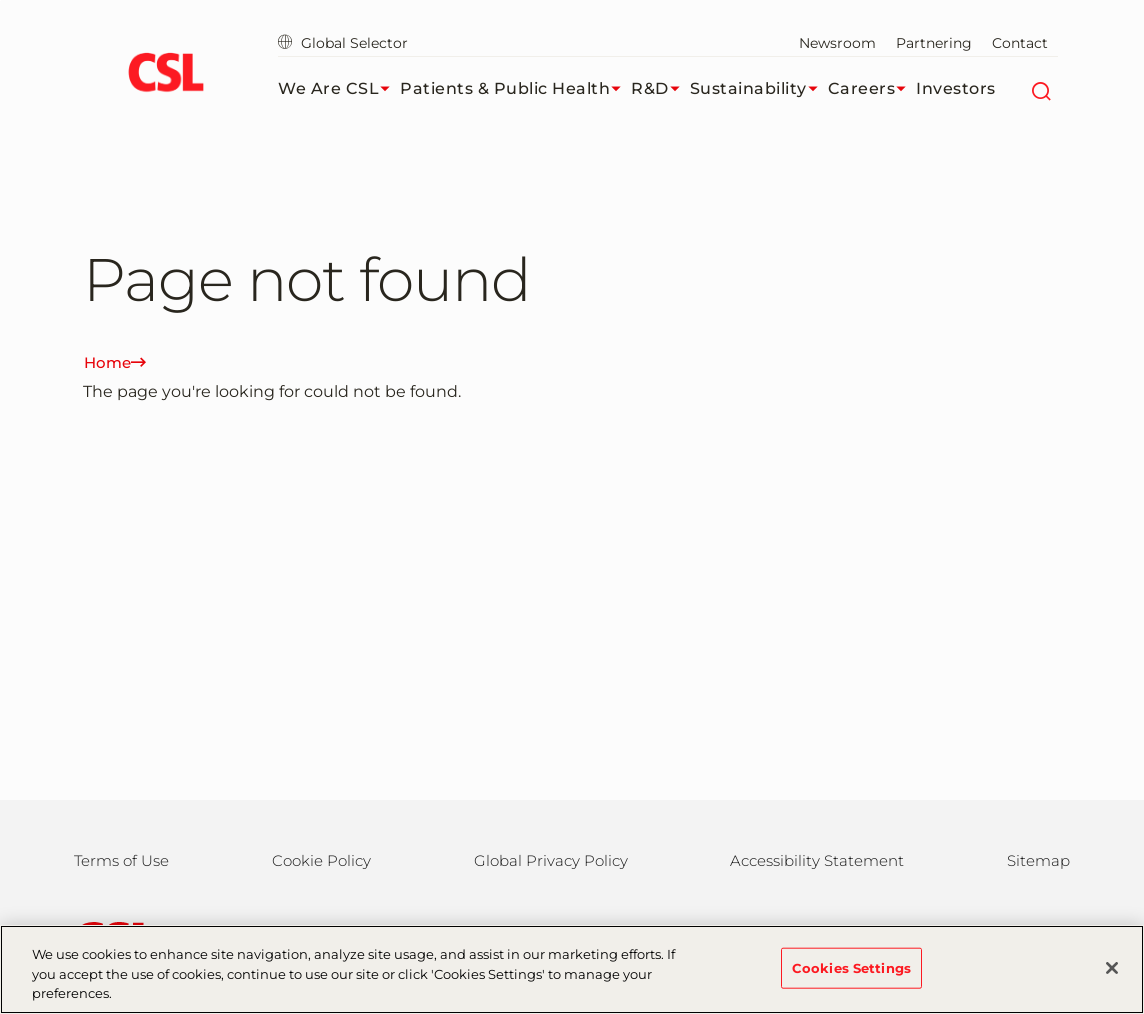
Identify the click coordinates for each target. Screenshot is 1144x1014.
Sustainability (759, 89)
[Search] (1040, 89)
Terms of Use (121, 860)
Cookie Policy (321, 860)
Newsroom (837, 43)
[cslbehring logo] (165, 75)
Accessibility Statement (817, 860)
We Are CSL (339, 89)
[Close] (1112, 977)
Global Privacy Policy (551, 860)
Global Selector (343, 43)
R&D (660, 89)
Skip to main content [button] (0, 0)
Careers (872, 89)
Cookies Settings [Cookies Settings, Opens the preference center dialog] (851, 977)
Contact (1020, 43)
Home (115, 362)
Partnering (934, 43)
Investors (956, 88)
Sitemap (1038, 860)
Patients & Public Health (515, 89)
